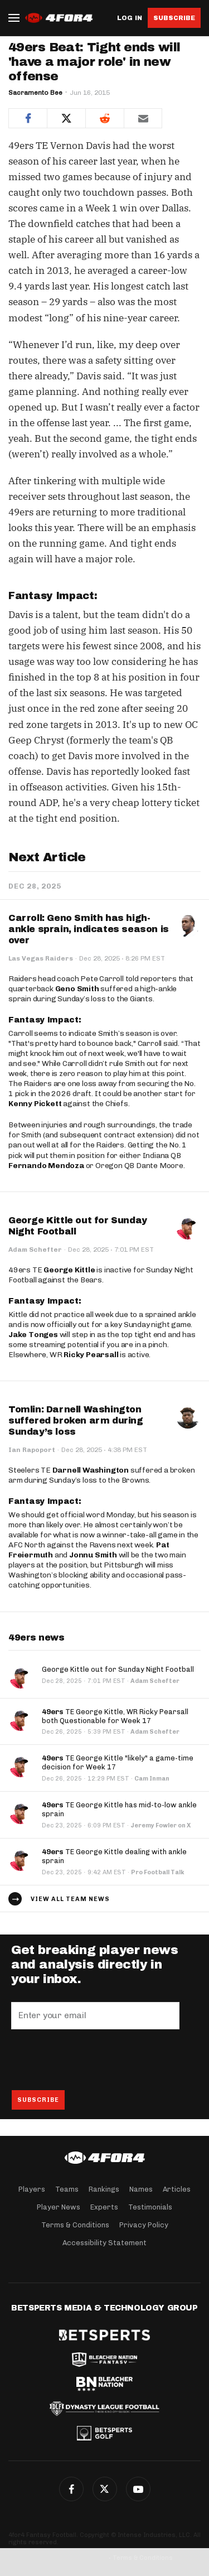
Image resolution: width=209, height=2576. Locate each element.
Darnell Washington (90, 1470)
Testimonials (150, 2207)
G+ (138, 2489)
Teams (67, 2189)
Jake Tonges (33, 1334)
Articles (177, 2189)
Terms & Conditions (75, 2225)
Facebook (71, 2489)
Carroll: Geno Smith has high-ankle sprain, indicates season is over (88, 929)
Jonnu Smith (93, 1555)
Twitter (105, 2489)
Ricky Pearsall (91, 1354)
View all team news (70, 1899)
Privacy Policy (143, 2225)
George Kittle (69, 1270)
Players (31, 2189)
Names (141, 2189)
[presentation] (96, 2059)
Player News (58, 2207)
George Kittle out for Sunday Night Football (118, 1669)
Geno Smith (77, 988)
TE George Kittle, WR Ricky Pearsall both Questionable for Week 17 (115, 1716)
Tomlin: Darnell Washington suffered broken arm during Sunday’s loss (75, 1420)
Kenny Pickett (34, 1103)
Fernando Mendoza (46, 1165)
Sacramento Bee (35, 93)
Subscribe (174, 18)
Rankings (104, 2189)
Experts (104, 2207)
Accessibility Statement (104, 2243)
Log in (129, 18)
